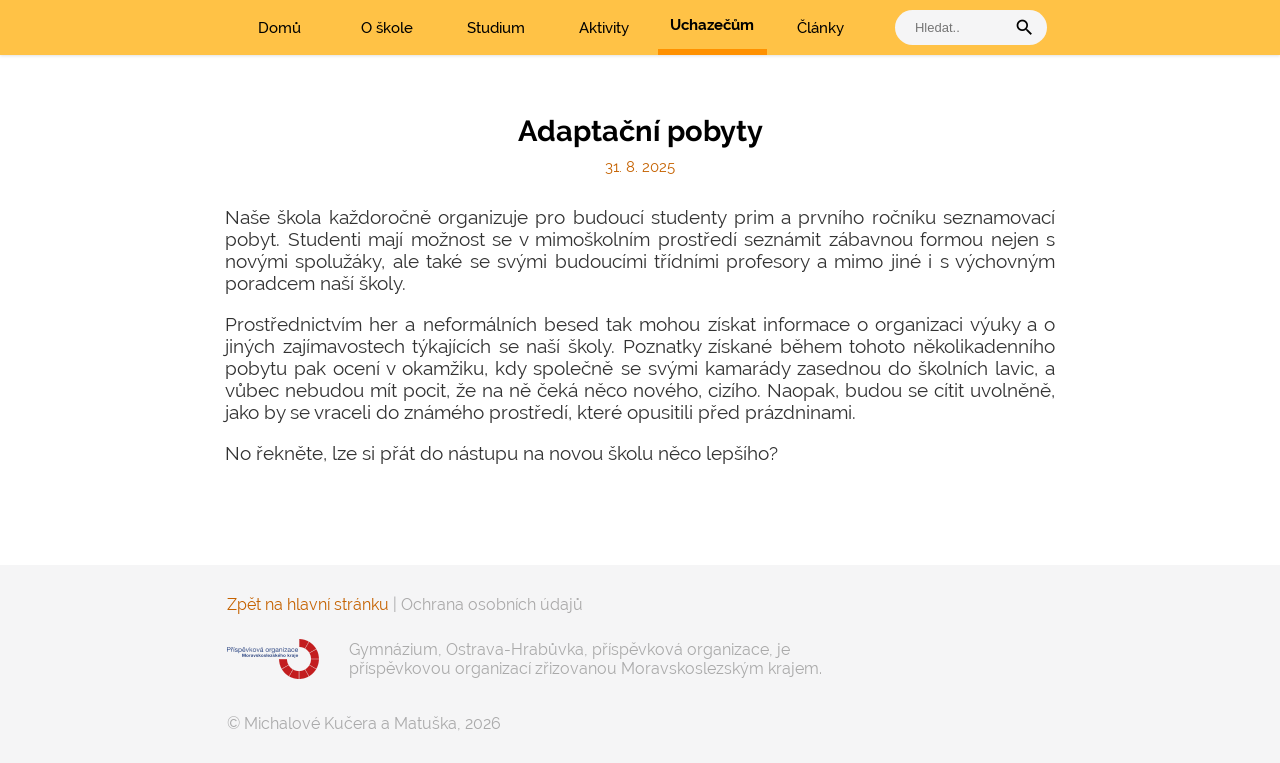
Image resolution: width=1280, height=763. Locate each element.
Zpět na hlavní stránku (308, 604)
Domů (279, 28)
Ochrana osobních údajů (492, 604)
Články (820, 28)
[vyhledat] (955, 27)
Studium (496, 28)
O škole (387, 28)
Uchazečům (712, 25)
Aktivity (604, 28)
